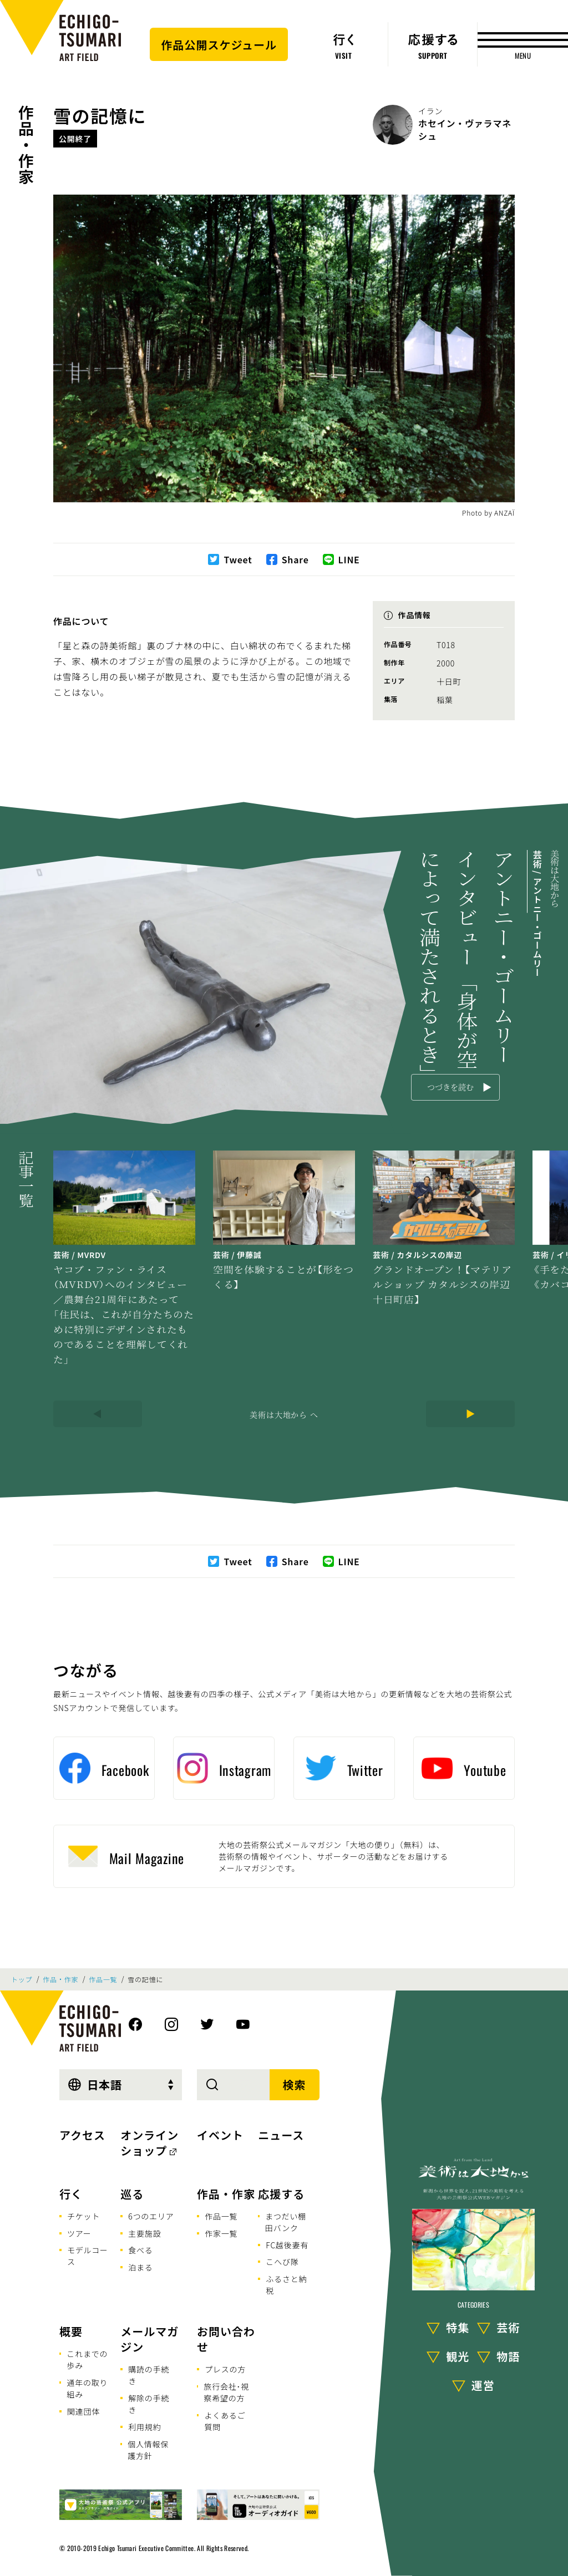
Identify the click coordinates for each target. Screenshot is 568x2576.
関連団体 (83, 2411)
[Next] (470, 1414)
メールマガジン (149, 2339)
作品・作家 (26, 145)
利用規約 (144, 2426)
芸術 (508, 2327)
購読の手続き (148, 2375)
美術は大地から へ (284, 1414)
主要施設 (144, 2233)
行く (71, 2194)
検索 (294, 2084)
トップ (21, 1979)
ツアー (79, 2233)
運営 (483, 2385)
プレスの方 (225, 2369)
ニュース (281, 2135)
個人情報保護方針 (148, 2449)
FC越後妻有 (287, 2245)
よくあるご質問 (224, 2421)
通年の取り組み (87, 2388)
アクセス (82, 2135)
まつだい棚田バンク (285, 2222)
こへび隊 (282, 2261)
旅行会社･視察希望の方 (226, 2392)
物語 (508, 2356)
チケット (83, 2216)
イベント (220, 2135)
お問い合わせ (226, 2339)
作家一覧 (221, 2233)
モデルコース (87, 2255)
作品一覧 (103, 1979)
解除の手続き (148, 2403)
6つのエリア (151, 2216)
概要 (71, 2331)
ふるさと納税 (286, 2284)
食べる (140, 2250)
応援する (281, 2194)
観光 (457, 2356)
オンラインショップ (149, 2142)
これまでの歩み (87, 2359)
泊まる (140, 2267)
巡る (132, 2194)
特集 (457, 2327)
